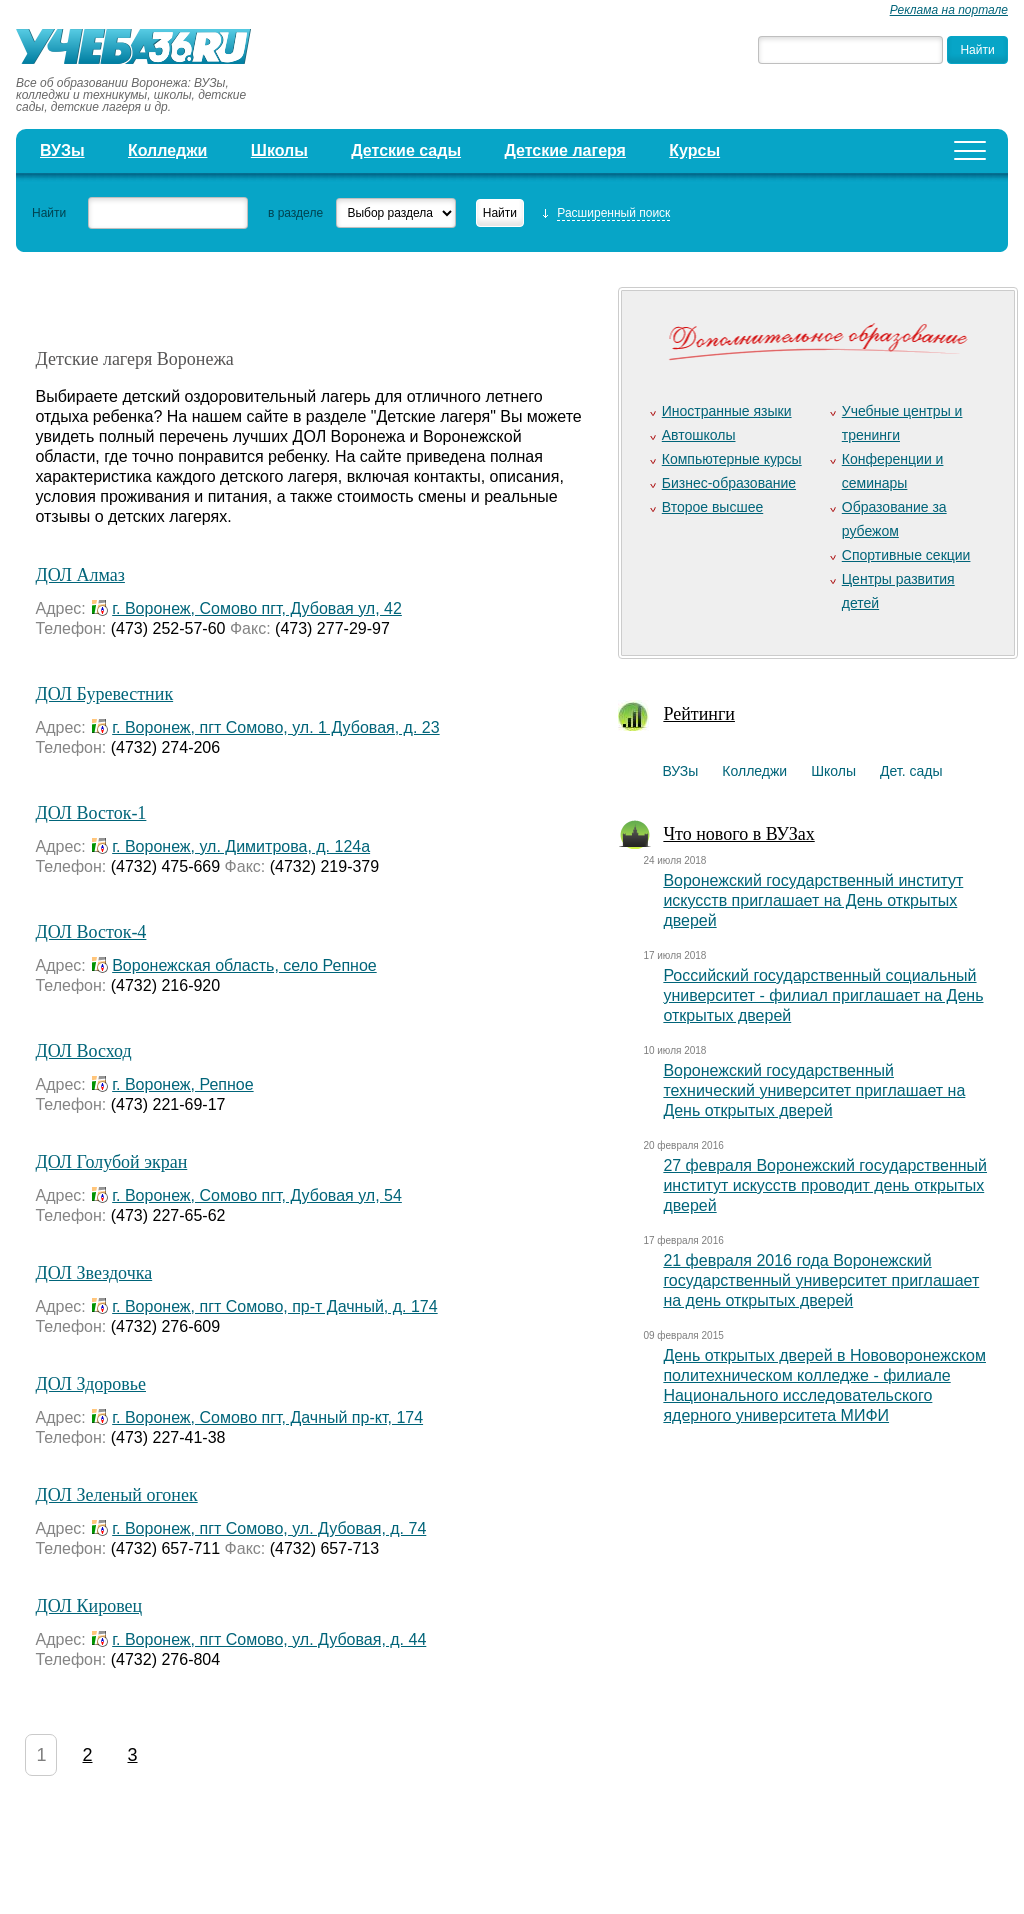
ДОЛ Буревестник (104, 694)
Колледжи (168, 150)
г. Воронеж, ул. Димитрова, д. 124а (241, 846)
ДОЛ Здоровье (90, 1384)
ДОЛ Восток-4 (90, 932)
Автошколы (699, 435)
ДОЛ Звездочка (93, 1273)
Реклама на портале (949, 10)
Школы (279, 150)
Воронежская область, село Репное (244, 965)
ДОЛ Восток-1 (90, 813)
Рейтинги (699, 714)
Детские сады (406, 150)
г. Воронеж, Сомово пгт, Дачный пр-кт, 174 (267, 1417)
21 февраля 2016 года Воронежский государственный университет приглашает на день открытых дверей (821, 1280)
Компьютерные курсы (732, 459)
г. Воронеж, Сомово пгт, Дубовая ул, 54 (257, 1195)
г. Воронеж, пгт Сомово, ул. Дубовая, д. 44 (269, 1639)
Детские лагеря (565, 150)
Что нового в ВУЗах (738, 834)
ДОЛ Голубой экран (111, 1162)
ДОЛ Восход (83, 1051)
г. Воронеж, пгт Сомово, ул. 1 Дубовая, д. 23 (275, 727)
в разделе (295, 213)
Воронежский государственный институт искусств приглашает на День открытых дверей (813, 900)
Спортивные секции (906, 555)
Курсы (694, 150)
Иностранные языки (727, 411)
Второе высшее (712, 507)
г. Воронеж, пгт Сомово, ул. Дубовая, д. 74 (269, 1528)
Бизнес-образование (729, 483)
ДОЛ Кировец (88, 1606)
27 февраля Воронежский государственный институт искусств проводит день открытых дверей (825, 1185)
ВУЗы (62, 150)
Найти (49, 213)
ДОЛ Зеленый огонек (116, 1495)
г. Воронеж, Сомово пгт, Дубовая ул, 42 (257, 608)
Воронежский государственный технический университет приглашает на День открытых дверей (814, 1090)
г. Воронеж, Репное (182, 1084)
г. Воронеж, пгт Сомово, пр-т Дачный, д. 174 (275, 1306)
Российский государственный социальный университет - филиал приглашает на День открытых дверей (823, 995)
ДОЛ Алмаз (79, 575)
